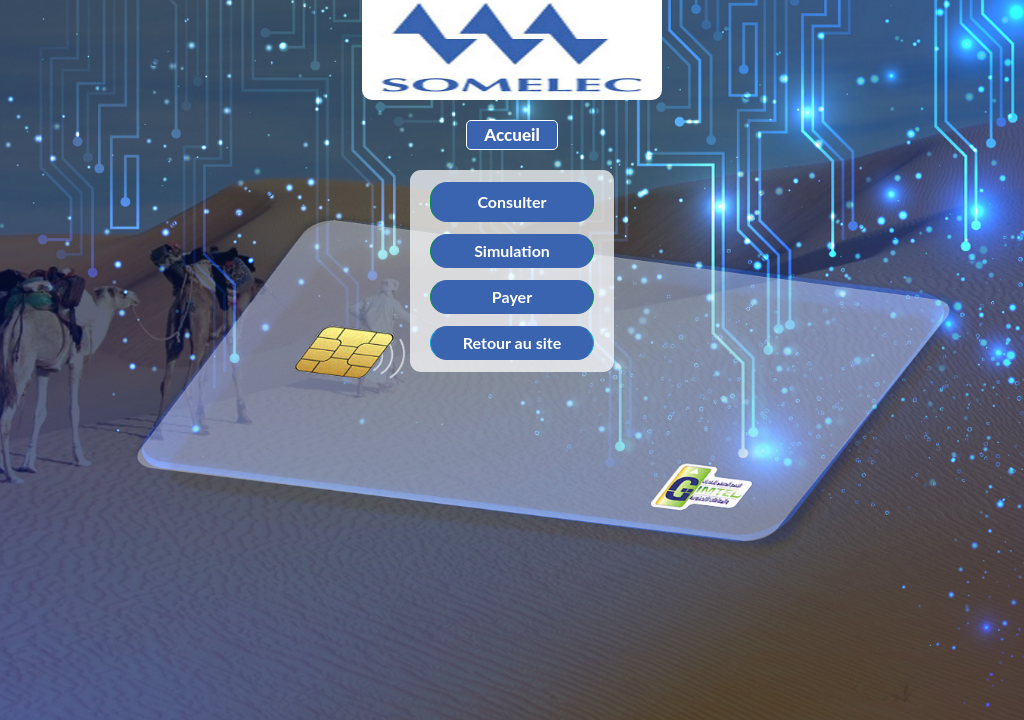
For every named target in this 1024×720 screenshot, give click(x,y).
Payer (512, 296)
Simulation (512, 250)
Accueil (512, 134)
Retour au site (512, 342)
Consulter (511, 201)
